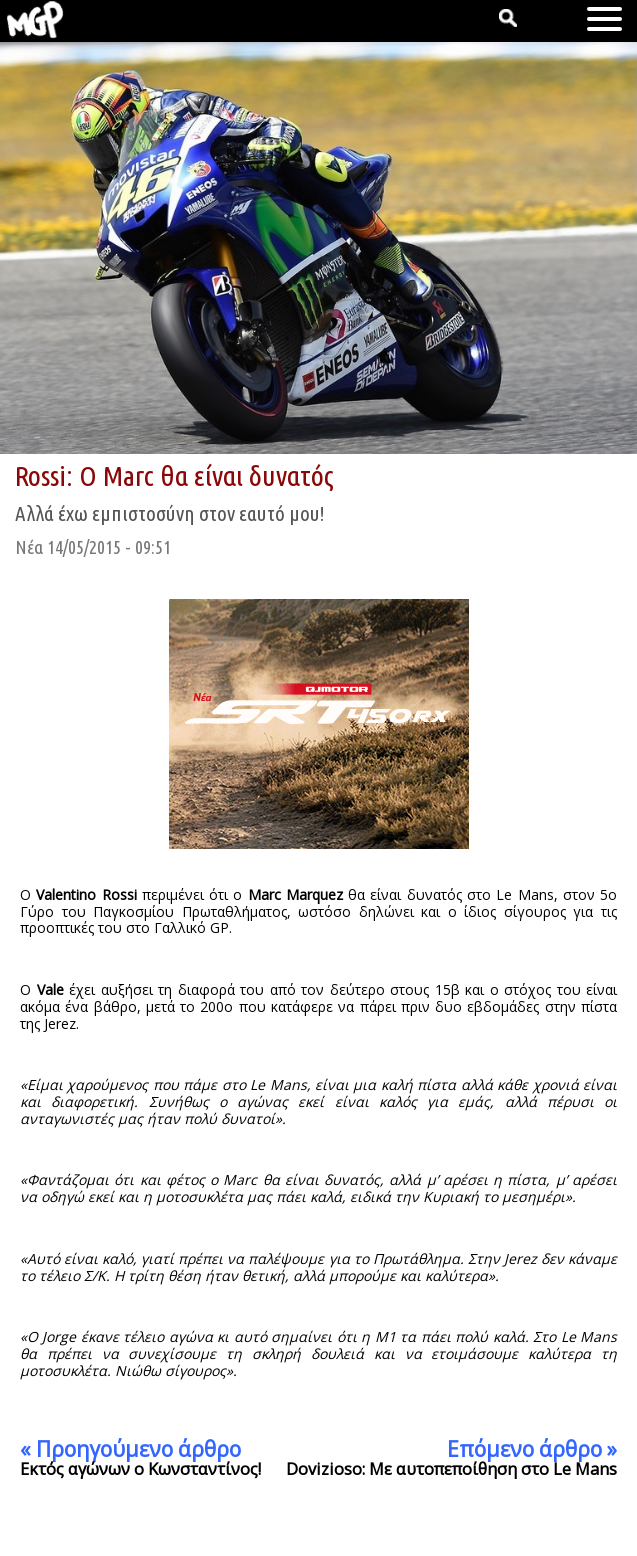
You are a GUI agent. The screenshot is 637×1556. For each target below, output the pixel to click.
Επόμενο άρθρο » (532, 1449)
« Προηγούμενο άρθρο (130, 1449)
